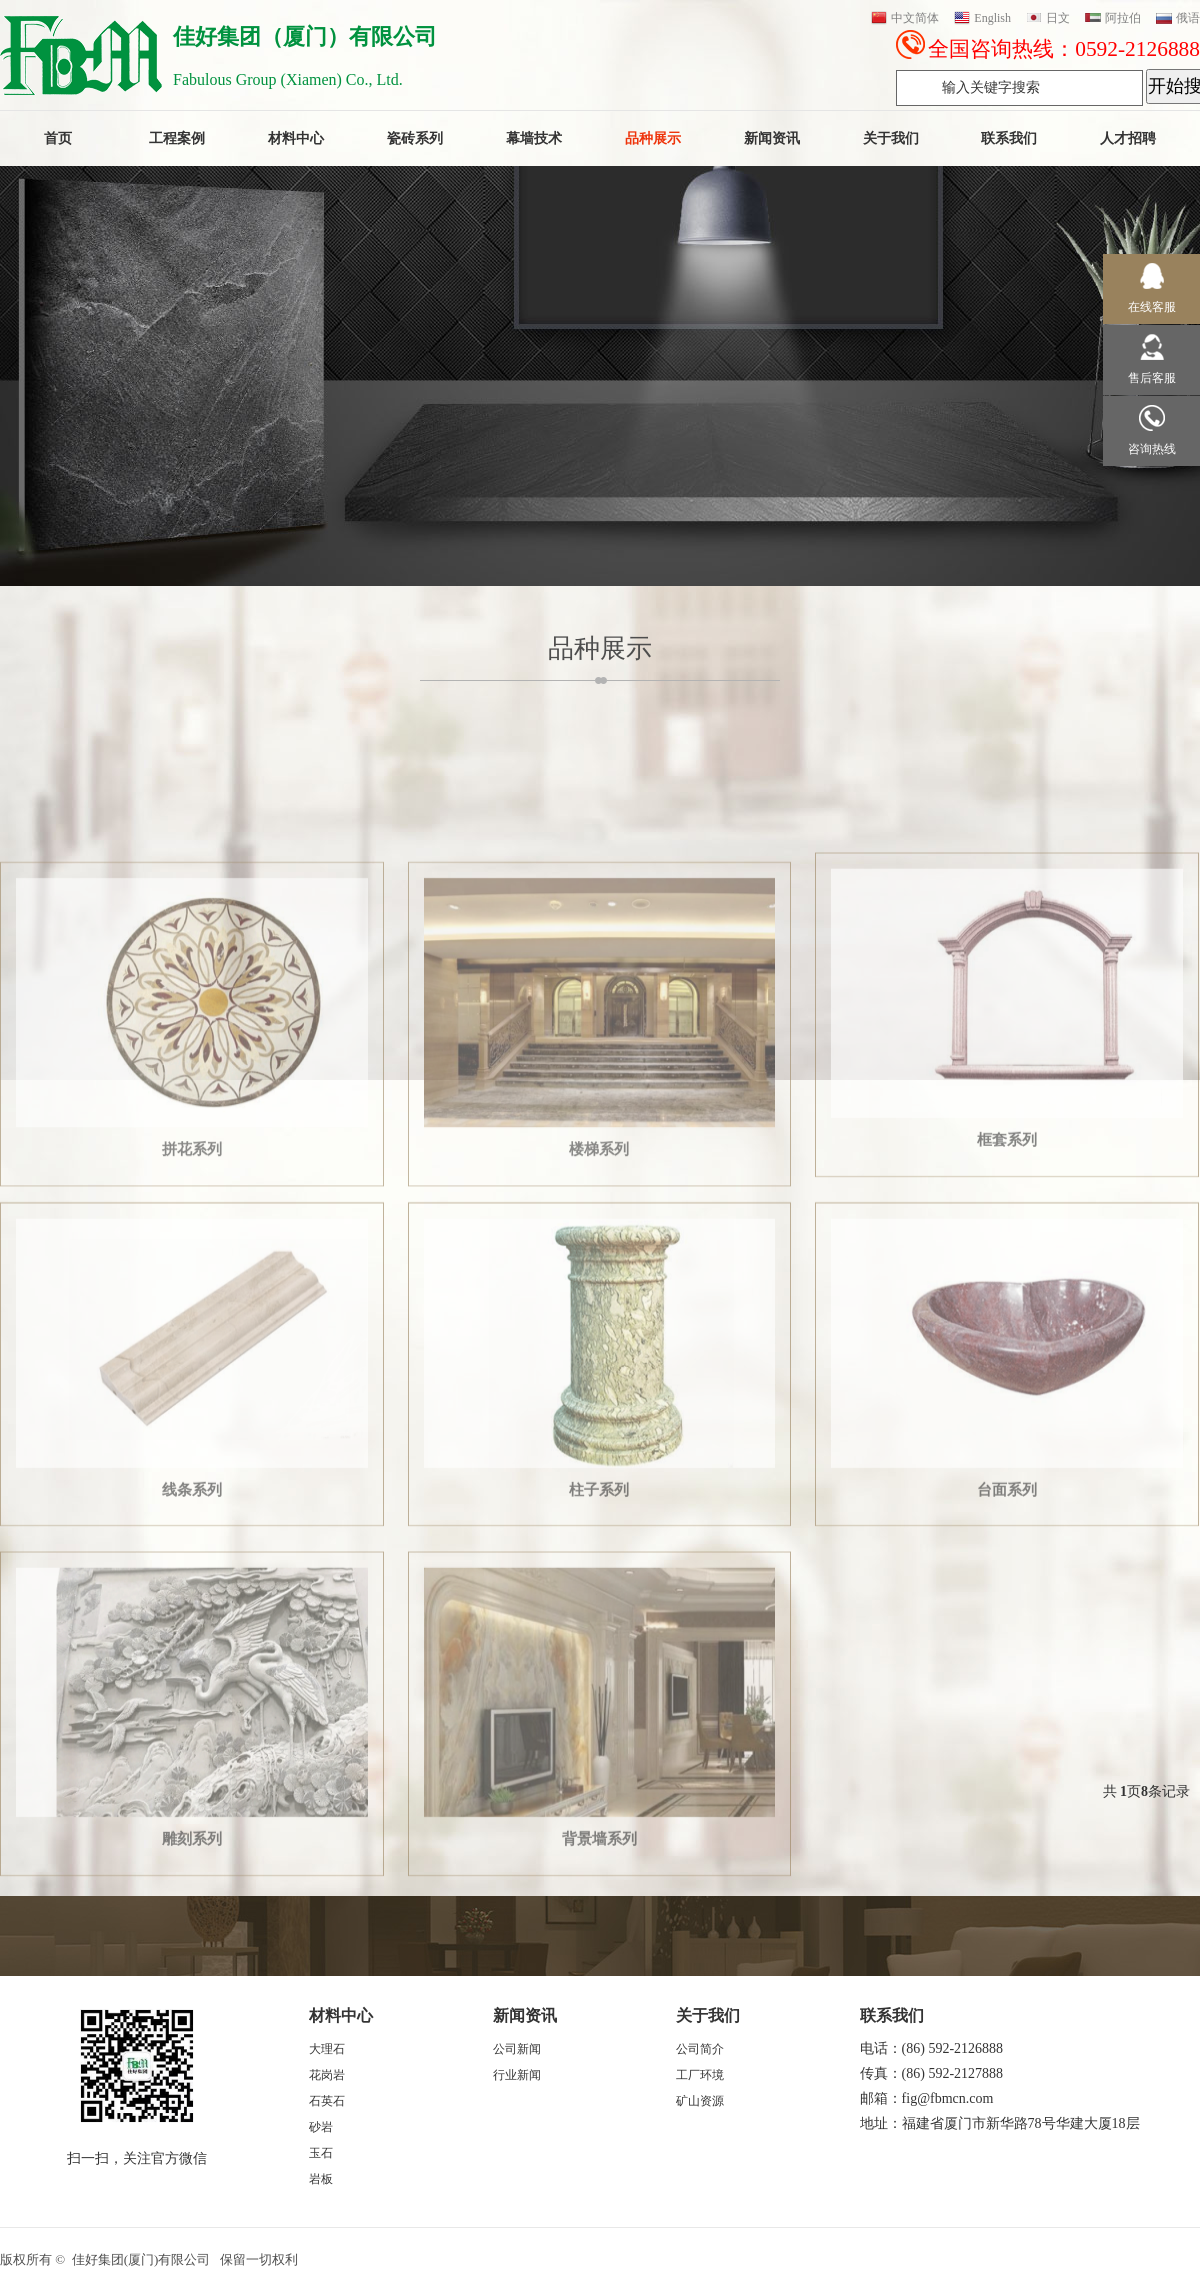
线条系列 (192, 1662)
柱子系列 (599, 1662)
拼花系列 (192, 1319)
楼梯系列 (599, 1319)
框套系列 (1007, 1313)
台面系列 (1007, 1662)
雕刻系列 (192, 2012)
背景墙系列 (599, 2012)
